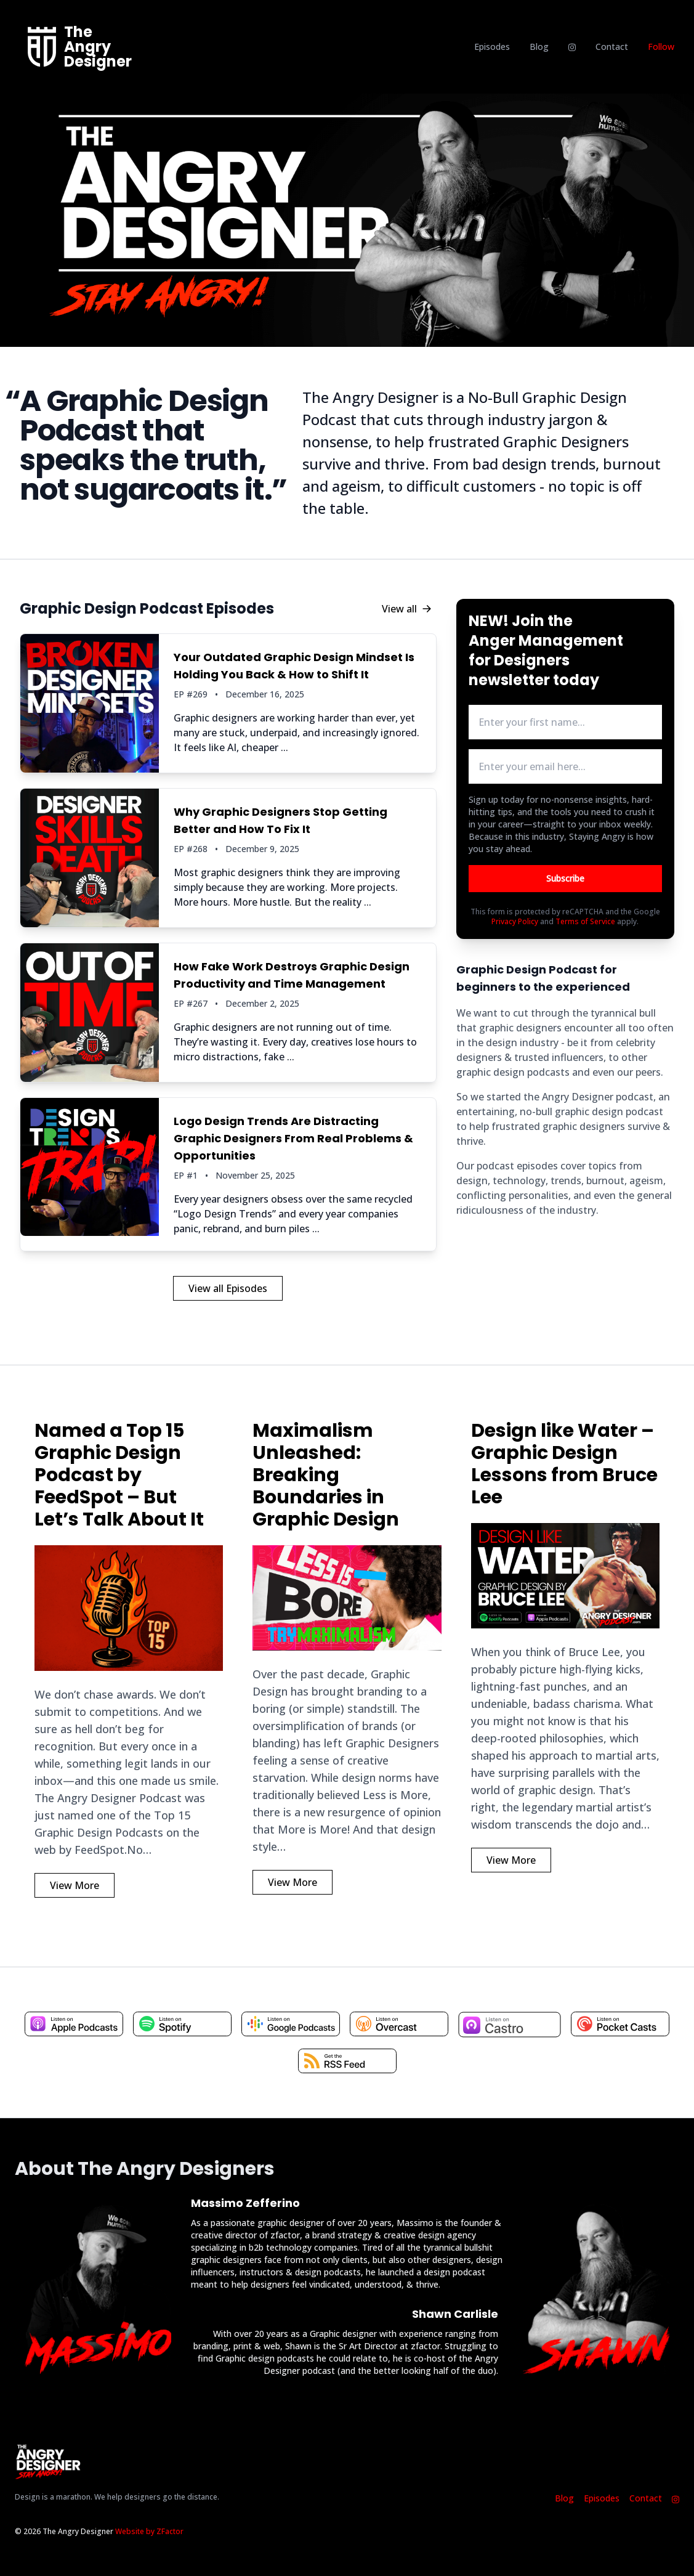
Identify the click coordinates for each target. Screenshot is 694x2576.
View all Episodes (227, 1288)
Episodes (492, 46)
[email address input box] (565, 766)
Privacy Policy (514, 921)
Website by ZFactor (149, 2531)
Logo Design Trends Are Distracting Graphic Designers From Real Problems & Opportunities (293, 1138)
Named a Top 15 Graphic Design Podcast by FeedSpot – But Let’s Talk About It (119, 1475)
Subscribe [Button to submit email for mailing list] (565, 878)
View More (74, 1885)
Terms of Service (585, 921)
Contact (611, 46)
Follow (661, 46)
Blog (539, 46)
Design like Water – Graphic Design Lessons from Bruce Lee (564, 1464)
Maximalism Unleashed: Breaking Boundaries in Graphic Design (325, 1475)
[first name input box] (565, 722)
